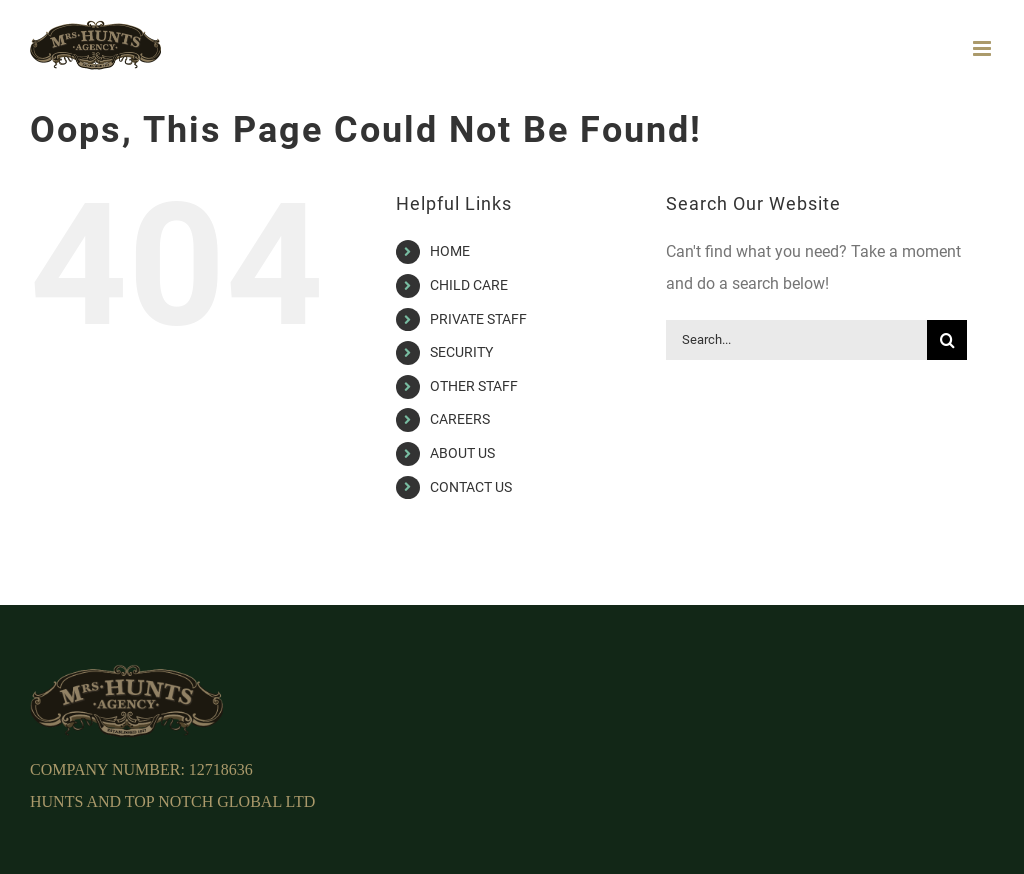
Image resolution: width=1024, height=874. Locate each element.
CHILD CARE (469, 285)
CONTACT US (471, 487)
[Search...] (796, 340)
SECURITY (461, 352)
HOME (450, 251)
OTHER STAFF (474, 386)
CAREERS (460, 419)
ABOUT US (462, 453)
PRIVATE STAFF (478, 319)
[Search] (947, 340)
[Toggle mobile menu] (983, 48)
